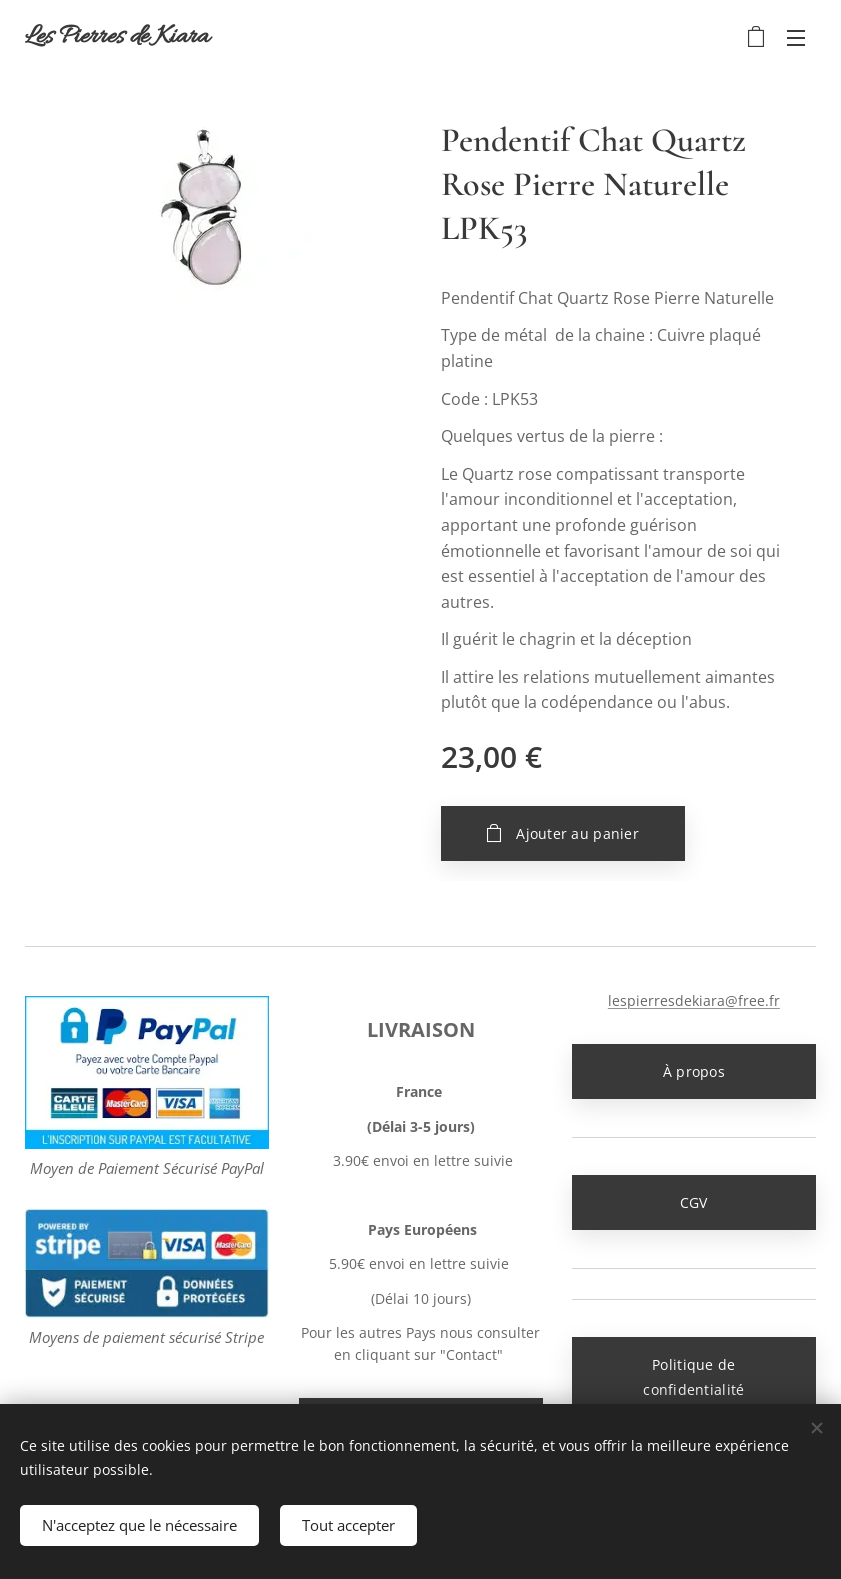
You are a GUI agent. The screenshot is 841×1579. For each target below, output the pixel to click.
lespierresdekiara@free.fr (694, 1000)
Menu (796, 38)
